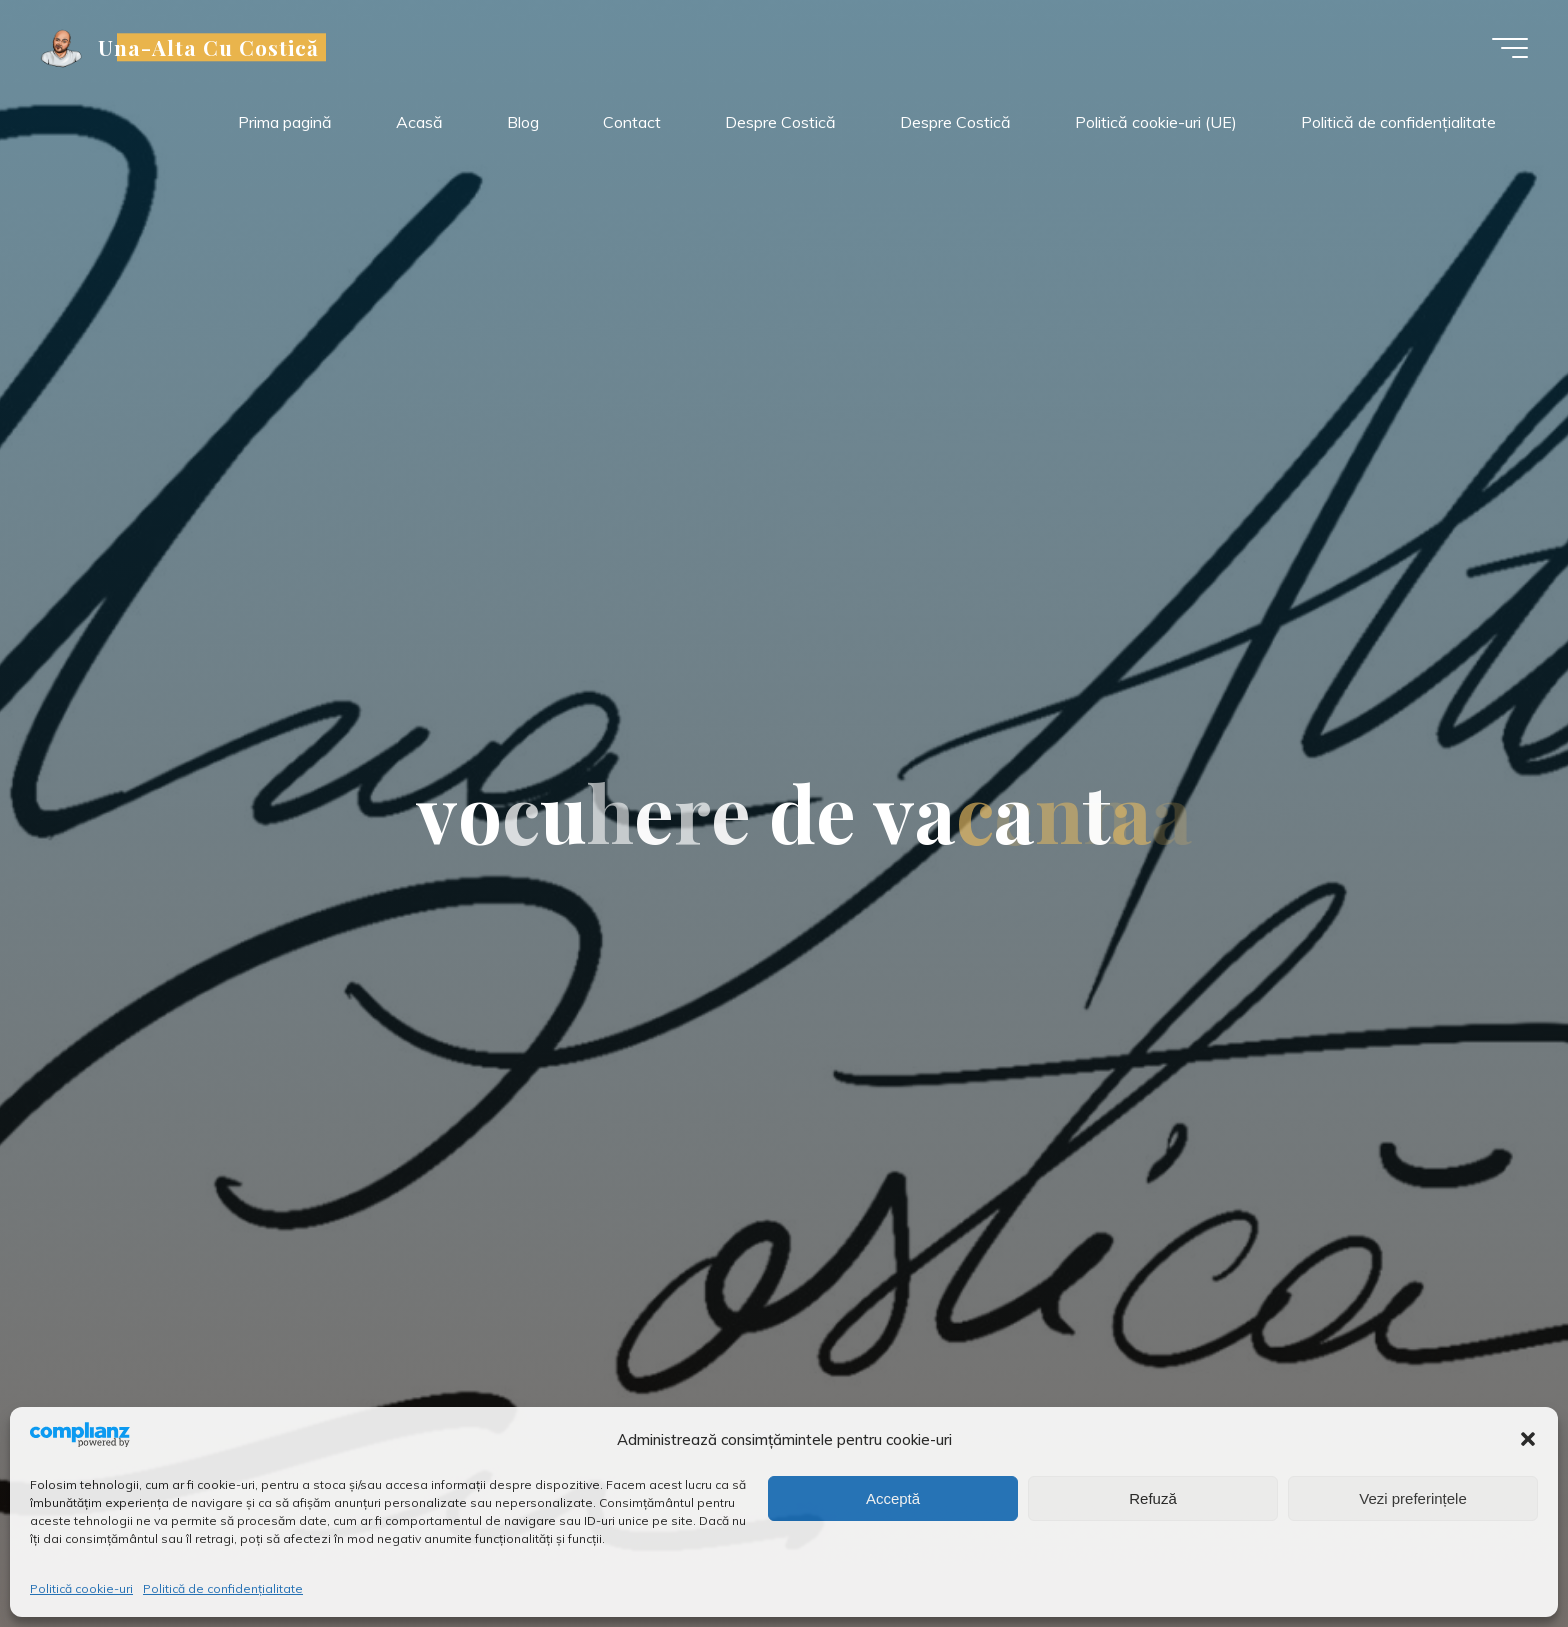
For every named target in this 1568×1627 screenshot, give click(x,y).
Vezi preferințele (1413, 1498)
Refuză (1153, 1498)
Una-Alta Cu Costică (209, 47)
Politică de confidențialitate (223, 1588)
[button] (1528, 1439)
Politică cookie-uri (81, 1588)
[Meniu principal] (1510, 48)
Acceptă (893, 1498)
